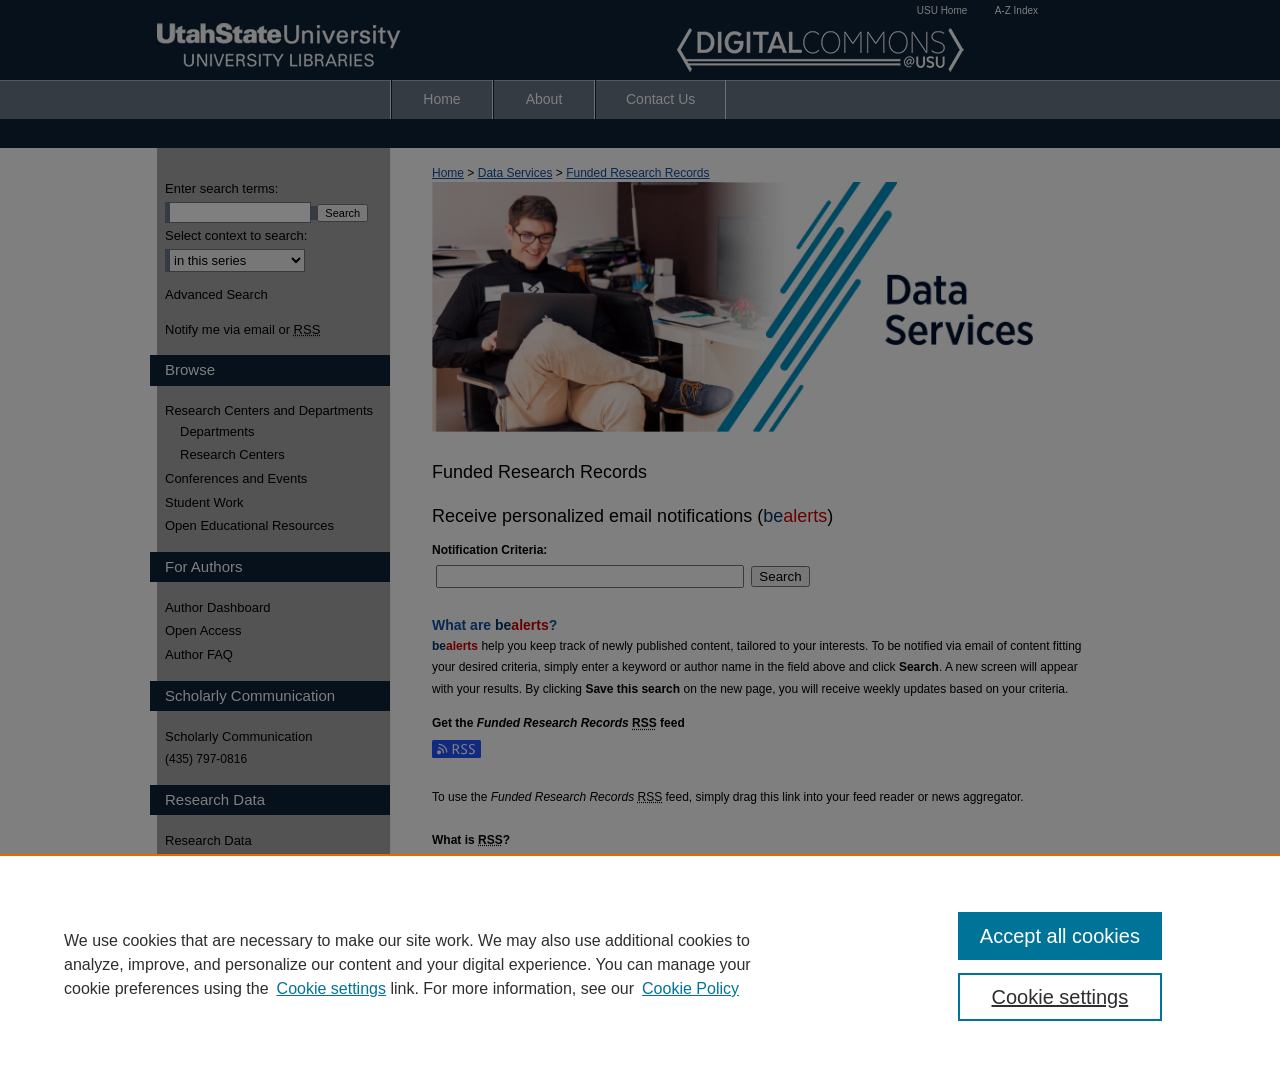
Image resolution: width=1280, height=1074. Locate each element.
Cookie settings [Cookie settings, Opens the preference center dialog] (1060, 997)
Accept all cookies (1060, 936)
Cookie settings (331, 988)
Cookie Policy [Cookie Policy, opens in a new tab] (690, 988)
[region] (640, 964)
